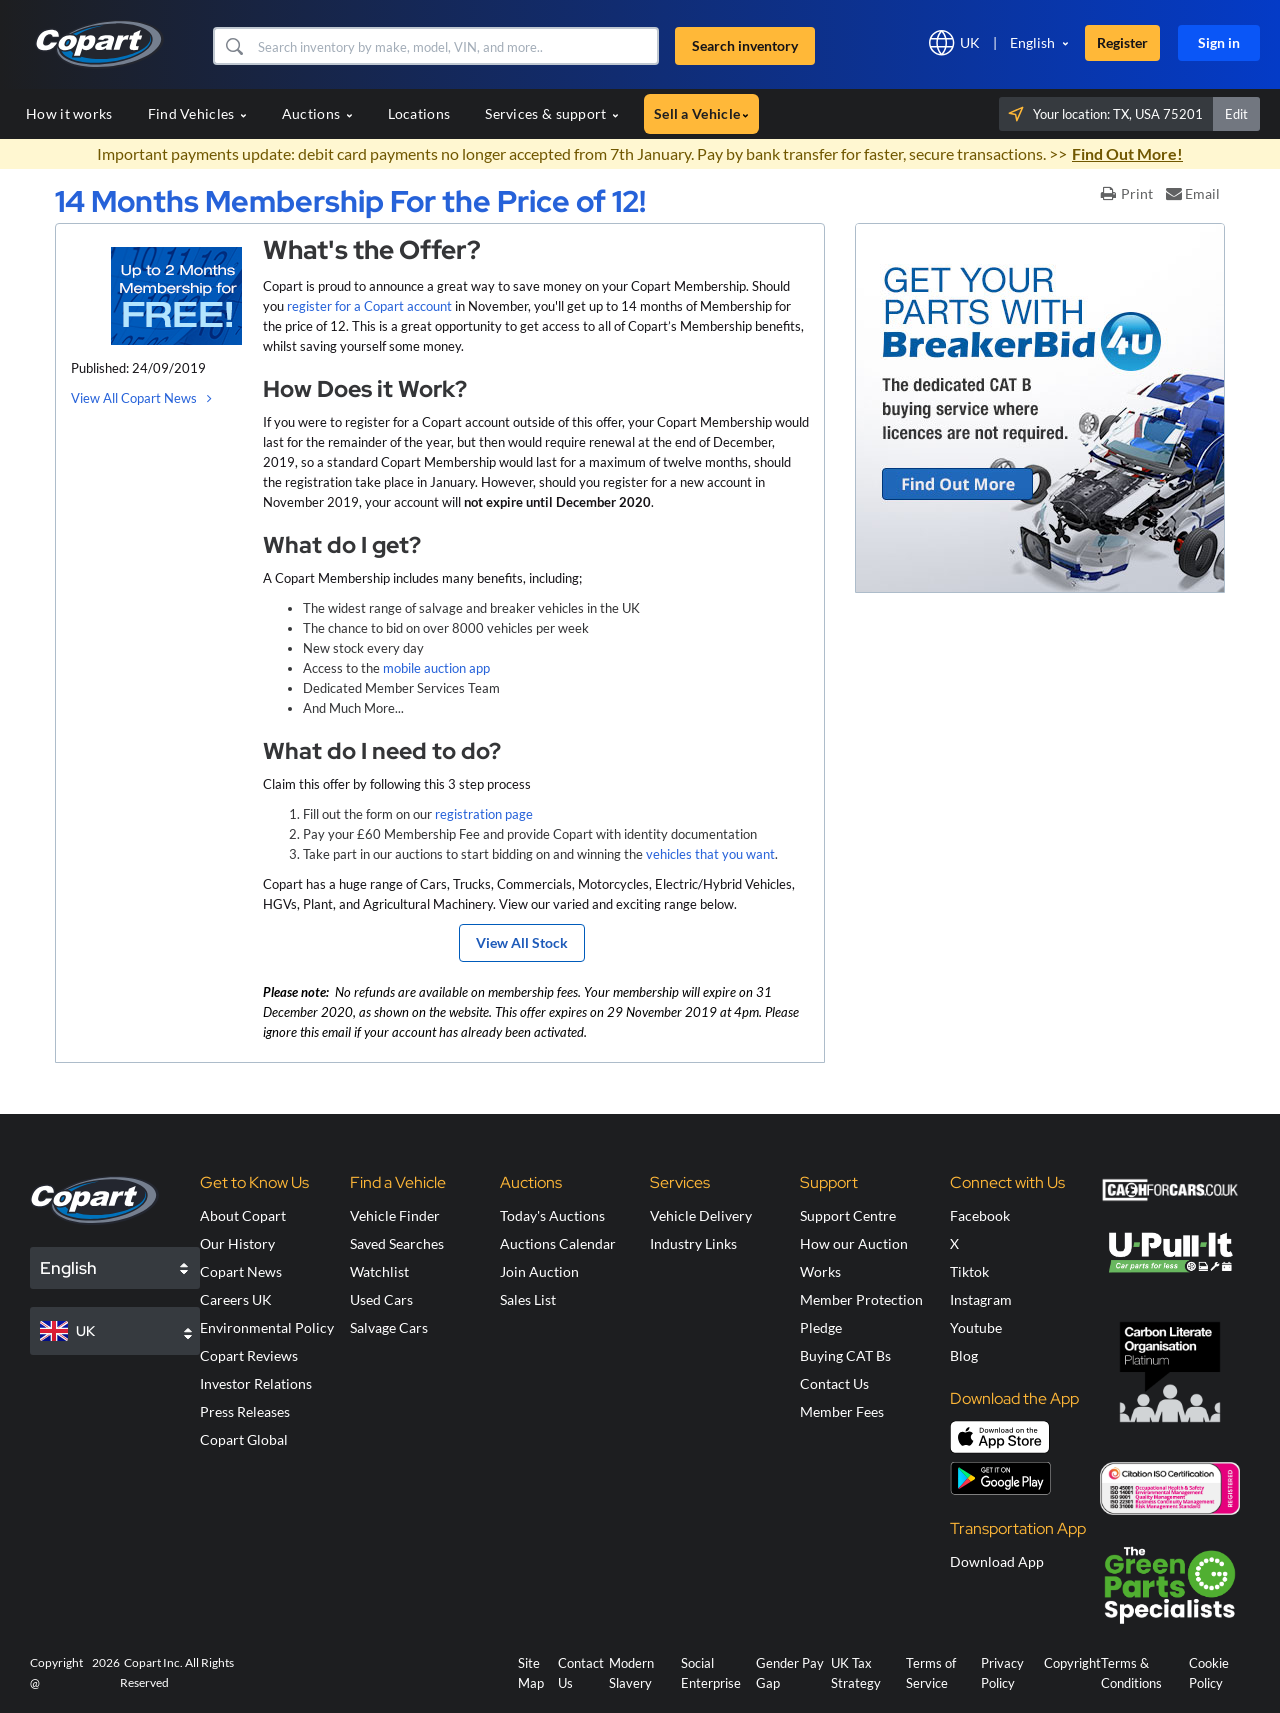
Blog (964, 1355)
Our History (237, 1243)
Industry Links (693, 1243)
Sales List (528, 1299)
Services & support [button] (552, 113)
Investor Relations (256, 1383)
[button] (233, 46)
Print (1127, 193)
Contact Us (834, 1383)
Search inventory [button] (745, 45)
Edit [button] (1236, 114)
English (1032, 42)
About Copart (243, 1215)
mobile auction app (436, 668)
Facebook (980, 1215)
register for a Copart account (369, 306)
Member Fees (842, 1411)
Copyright (1072, 1663)
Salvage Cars (389, 1327)
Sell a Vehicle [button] (701, 113)
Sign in (1219, 42)
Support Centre (848, 1215)
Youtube (976, 1327)
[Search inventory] (455, 46)
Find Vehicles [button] (197, 113)
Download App (997, 1561)
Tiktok (969, 1271)
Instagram (981, 1299)
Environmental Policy (267, 1327)
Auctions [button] (317, 113)
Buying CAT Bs (845, 1355)
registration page (484, 814)
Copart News (241, 1271)
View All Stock (522, 942)
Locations (419, 113)
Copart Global (244, 1439)
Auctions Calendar (558, 1243)
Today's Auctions (552, 1215)
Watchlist (379, 1271)
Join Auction (539, 1271)
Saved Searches (397, 1243)
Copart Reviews (249, 1355)
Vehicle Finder (395, 1215)
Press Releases (245, 1411)
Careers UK (236, 1299)
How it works (69, 113)
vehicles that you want (710, 854)
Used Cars (381, 1299)
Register (1122, 42)
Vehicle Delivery (701, 1215)
